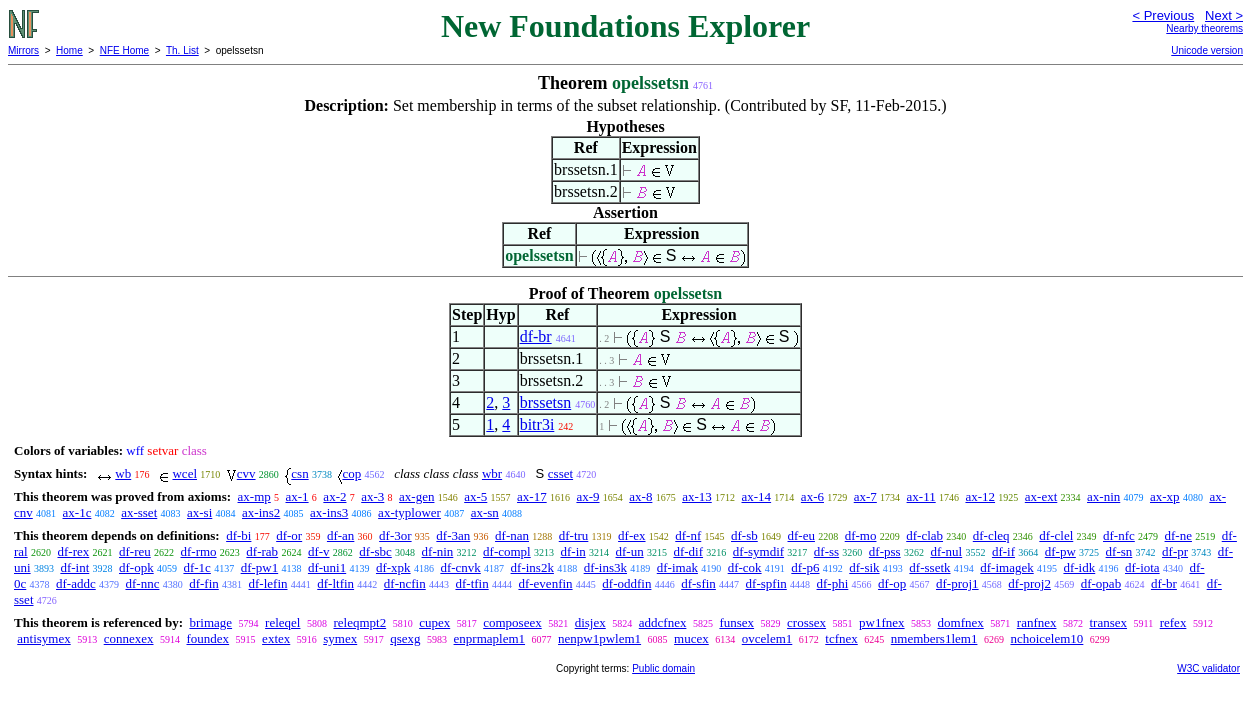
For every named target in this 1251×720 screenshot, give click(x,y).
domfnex (961, 622)
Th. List (182, 50)
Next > (1224, 15)
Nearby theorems (1204, 28)
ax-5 (475, 496)
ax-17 (532, 496)
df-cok (745, 567)
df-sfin (698, 583)
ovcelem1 (767, 638)
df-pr (1175, 551)
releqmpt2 (359, 622)
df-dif (688, 551)
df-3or (395, 535)
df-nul (946, 551)
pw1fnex (882, 622)
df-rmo (199, 551)
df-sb (744, 535)
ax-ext (1041, 496)
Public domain (663, 668)
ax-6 (812, 496)
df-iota (1142, 567)
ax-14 (757, 496)
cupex (434, 622)
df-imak (677, 567)
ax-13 (697, 496)
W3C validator (1208, 668)
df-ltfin (335, 583)
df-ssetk (929, 567)
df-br (536, 336)
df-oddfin (626, 583)
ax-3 (372, 496)
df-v (319, 551)
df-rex (73, 551)
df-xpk (393, 567)
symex (340, 638)
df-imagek (1006, 567)
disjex (590, 622)
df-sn (1119, 551)
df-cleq (991, 535)
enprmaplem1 (489, 638)
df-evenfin (545, 583)
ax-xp (1165, 496)
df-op (892, 583)
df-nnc (142, 583)
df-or (289, 535)
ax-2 (334, 496)
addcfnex (663, 622)
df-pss (885, 551)
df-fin (204, 583)
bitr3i (537, 424)
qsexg (405, 638)
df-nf (688, 535)
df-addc (76, 583)
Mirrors (23, 50)
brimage (210, 622)
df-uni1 (327, 567)
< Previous (1163, 15)
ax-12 (980, 496)
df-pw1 (260, 567)
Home (69, 50)
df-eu (801, 535)
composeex (512, 622)
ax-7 (865, 496)
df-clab (924, 535)
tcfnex (841, 638)
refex (1173, 622)
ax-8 (640, 496)
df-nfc (1119, 535)
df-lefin (268, 583)
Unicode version (1207, 50)
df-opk (136, 567)
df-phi (833, 583)
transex (1109, 622)
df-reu (135, 551)
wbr (492, 473)
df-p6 (805, 567)
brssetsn (546, 402)
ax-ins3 (329, 512)
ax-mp (254, 496)
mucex (691, 638)
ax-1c (77, 512)
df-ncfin (405, 583)
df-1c (196, 567)
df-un (630, 551)
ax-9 (587, 496)
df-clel (1056, 535)
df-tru (574, 535)
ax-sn (485, 512)
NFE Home (124, 50)
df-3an (453, 535)
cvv (246, 473)
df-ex (631, 535)
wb (123, 473)
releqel (282, 622)
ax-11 (921, 496)
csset (560, 473)
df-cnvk (460, 567)
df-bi (238, 535)
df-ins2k (532, 567)
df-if (1003, 551)
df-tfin (471, 583)
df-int (74, 567)
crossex (806, 622)
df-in (572, 551)
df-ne (1178, 535)
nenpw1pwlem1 (599, 638)
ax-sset (139, 512)
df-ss (826, 551)
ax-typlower (409, 512)
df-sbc (375, 551)
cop (351, 473)
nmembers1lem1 (934, 638)
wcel (184, 473)
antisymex (43, 638)
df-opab (1101, 583)
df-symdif (758, 551)
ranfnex (1037, 622)
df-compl (507, 551)
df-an (340, 535)
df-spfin (766, 583)
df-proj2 (1029, 583)
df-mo (861, 535)
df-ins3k (605, 567)
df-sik (864, 567)
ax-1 (297, 496)
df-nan (512, 535)
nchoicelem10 (1046, 638)
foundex (208, 638)
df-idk (1079, 567)
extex (276, 638)
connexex (129, 638)
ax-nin (1103, 496)
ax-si (199, 512)
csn (299, 473)
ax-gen (416, 496)
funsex (736, 622)
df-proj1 (957, 583)
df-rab (262, 551)
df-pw (1060, 551)
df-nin (438, 551)
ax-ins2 (261, 512)
